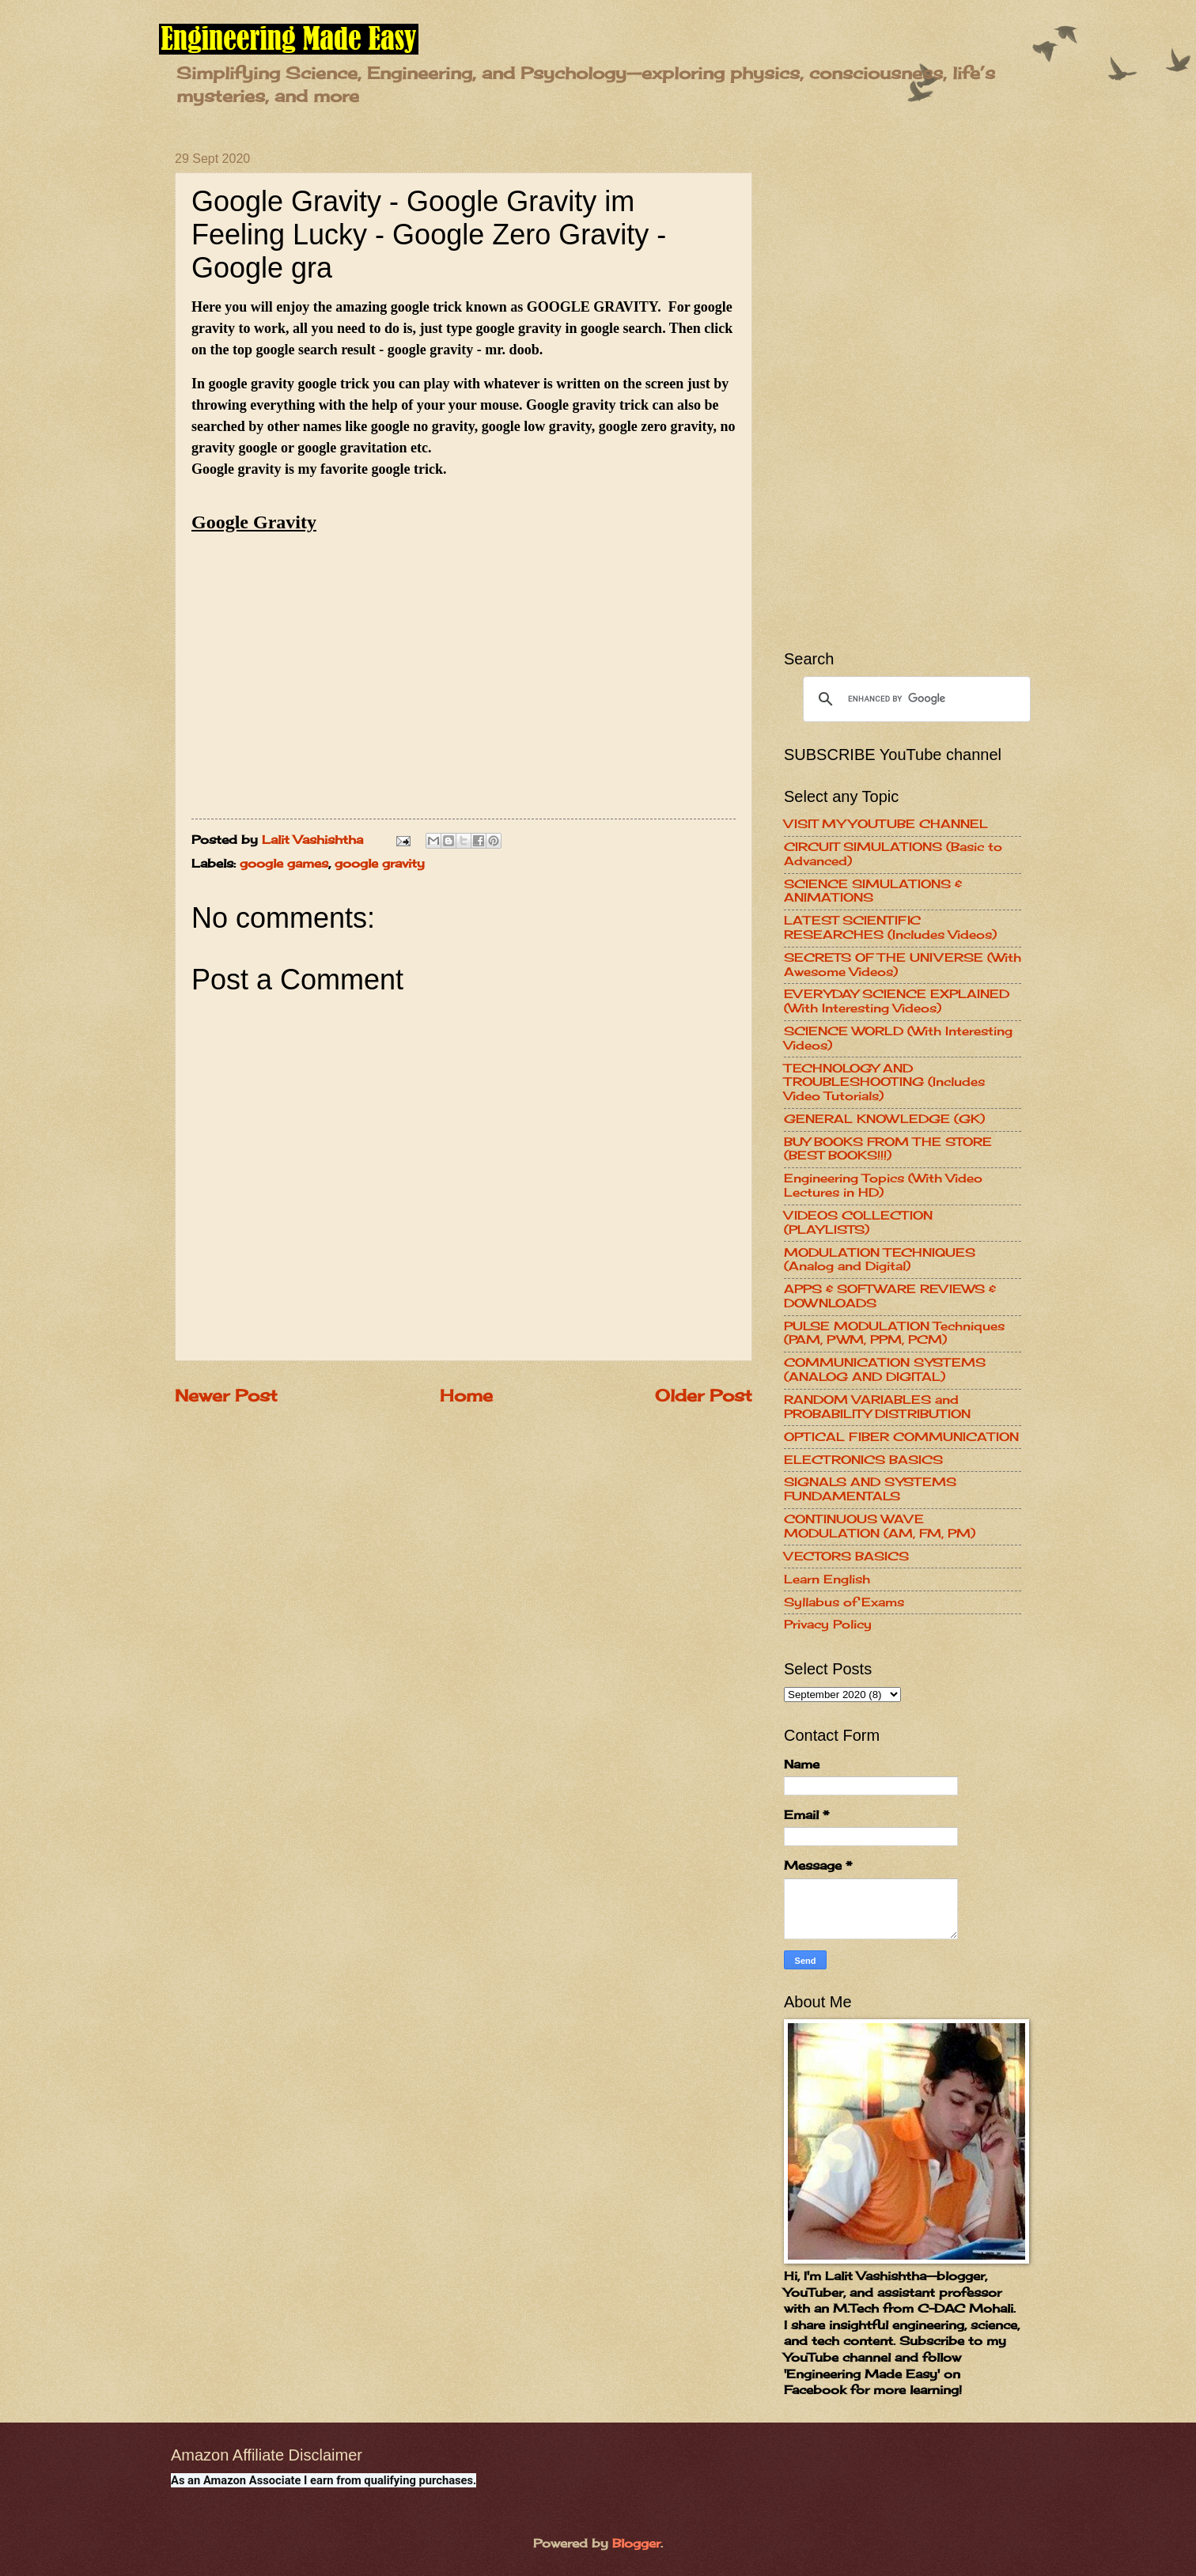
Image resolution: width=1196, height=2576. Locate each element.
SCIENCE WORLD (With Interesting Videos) (898, 1038)
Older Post (703, 1395)
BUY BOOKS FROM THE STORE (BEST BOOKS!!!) (888, 1149)
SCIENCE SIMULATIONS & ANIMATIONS (873, 891)
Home (466, 1395)
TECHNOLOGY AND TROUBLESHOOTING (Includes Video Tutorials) (884, 1082)
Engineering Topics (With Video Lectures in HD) (883, 1185)
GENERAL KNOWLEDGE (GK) (884, 1119)
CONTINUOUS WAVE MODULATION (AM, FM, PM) (879, 1526)
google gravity (380, 864)
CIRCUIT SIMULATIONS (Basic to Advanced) (893, 854)
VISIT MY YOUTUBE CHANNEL (886, 824)
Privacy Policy (828, 1624)
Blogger (636, 2543)
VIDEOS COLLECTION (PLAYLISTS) (858, 1223)
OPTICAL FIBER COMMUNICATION (901, 1437)
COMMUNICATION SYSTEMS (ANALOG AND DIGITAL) (885, 1370)
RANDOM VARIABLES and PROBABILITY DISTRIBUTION (877, 1407)
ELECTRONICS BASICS (863, 1460)
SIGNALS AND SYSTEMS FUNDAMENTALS (870, 1489)
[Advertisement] (902, 389)
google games (284, 864)
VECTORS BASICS (846, 1556)
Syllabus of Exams (844, 1602)
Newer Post (226, 1395)
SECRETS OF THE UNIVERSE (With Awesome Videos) (902, 965)
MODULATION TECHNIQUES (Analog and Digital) (879, 1260)
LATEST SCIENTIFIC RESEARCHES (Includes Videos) (890, 928)
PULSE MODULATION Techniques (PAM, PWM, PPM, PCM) (894, 1333)
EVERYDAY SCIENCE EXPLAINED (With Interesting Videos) (896, 1001)
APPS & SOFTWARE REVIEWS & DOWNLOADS (890, 1296)
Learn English (827, 1579)
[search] (914, 699)
